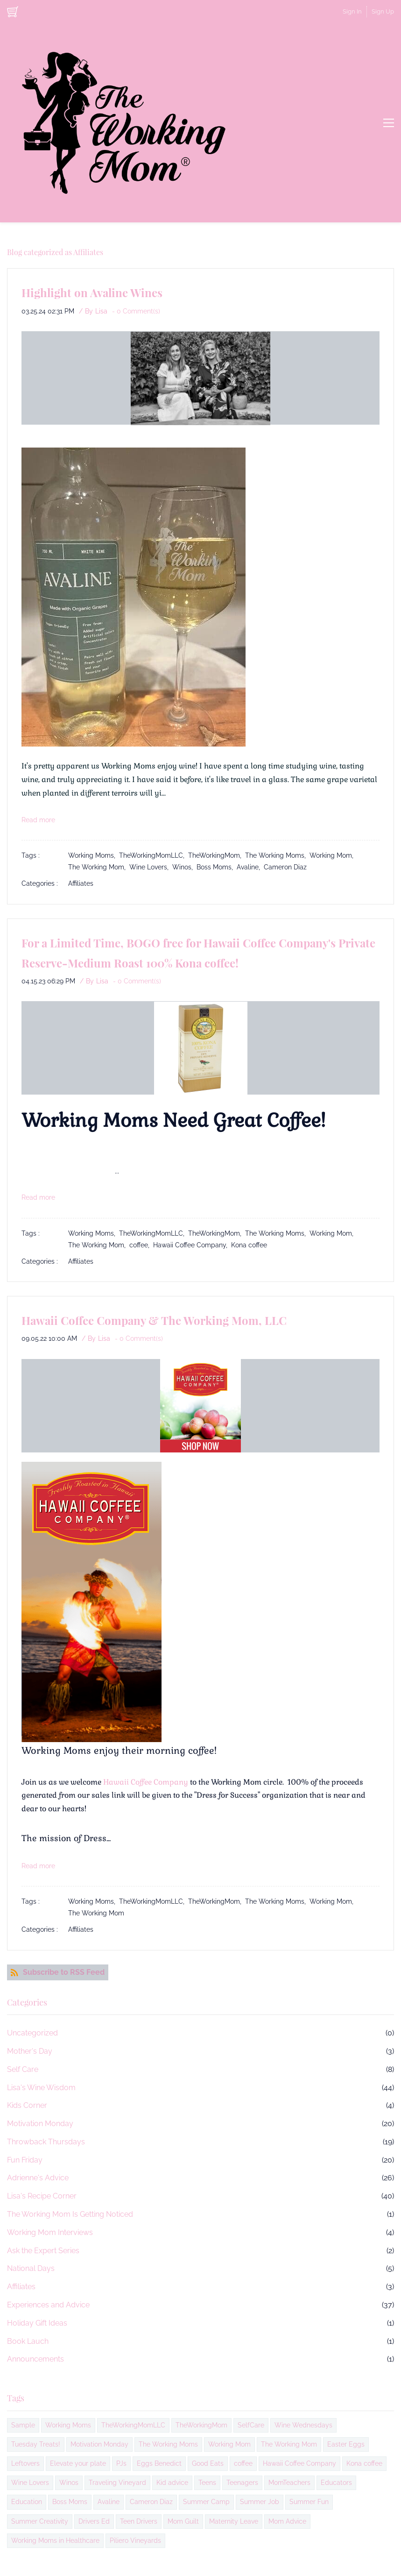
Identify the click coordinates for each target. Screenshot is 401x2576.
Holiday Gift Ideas (37, 2323)
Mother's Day (29, 2051)
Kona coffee (249, 1245)
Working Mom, (333, 855)
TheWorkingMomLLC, (153, 855)
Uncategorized (32, 2032)
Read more (38, 820)
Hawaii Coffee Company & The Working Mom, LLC (154, 1320)
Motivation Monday (40, 2123)
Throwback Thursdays (46, 2141)
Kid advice (172, 2482)
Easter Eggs (346, 2444)
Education (26, 2501)
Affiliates (80, 883)
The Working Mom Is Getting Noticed (70, 2214)
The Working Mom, (98, 867)
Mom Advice (287, 2521)
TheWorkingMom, (216, 855)
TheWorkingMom (201, 2425)
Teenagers (242, 2482)
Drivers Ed (94, 2521)
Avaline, (250, 867)
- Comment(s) (136, 311)
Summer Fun (309, 2501)
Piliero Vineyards (135, 2540)
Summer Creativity (39, 2521)
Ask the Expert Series (43, 2250)
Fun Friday (24, 2160)
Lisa (101, 311)
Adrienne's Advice (38, 2177)
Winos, (184, 867)
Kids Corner (27, 2105)
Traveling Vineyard (117, 2482)
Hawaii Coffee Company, (192, 1245)
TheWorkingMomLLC (133, 2425)
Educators (336, 2482)
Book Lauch (28, 2341)
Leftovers (25, 2463)
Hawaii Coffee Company (145, 1782)
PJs (121, 2463)
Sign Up (383, 11)
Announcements (35, 2359)
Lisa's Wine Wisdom (41, 2087)
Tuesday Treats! (35, 2444)
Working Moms (68, 2425)
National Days (31, 2268)
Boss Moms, (217, 867)
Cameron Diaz (285, 867)
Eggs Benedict (159, 2463)
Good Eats (208, 2463)
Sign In (352, 11)
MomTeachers (289, 2482)
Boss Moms (69, 2501)
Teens (207, 2482)
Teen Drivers (138, 2521)
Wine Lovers (30, 2482)
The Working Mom (96, 1913)
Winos (68, 2482)
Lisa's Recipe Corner (42, 2196)
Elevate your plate (78, 2463)
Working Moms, (93, 855)
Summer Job (259, 2501)
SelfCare (251, 2425)
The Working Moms (168, 2444)
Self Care (22, 2069)
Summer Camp (206, 2501)
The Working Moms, (277, 855)
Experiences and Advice (48, 2304)
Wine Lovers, (150, 867)
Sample (23, 2425)
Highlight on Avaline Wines (91, 292)
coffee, (141, 1245)
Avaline (109, 2501)
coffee (243, 2463)
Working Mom (229, 2444)
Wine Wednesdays (303, 2425)
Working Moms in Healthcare (55, 2540)
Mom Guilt (183, 2521)
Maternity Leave (233, 2521)
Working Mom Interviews (50, 2232)
